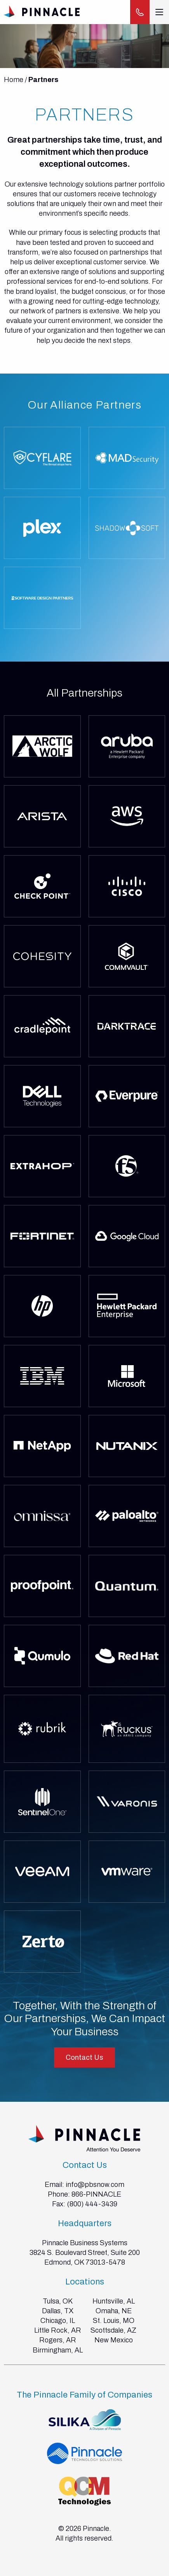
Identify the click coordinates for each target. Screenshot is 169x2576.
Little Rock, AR (57, 2330)
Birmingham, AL (58, 2350)
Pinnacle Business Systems (84, 2243)
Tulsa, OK (58, 2301)
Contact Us (84, 2057)
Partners (43, 80)
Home (13, 80)
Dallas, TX (57, 2311)
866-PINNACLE (96, 2194)
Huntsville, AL (113, 2301)
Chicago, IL (57, 2321)
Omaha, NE (114, 2311)
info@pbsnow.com (95, 2184)
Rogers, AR (57, 2340)
